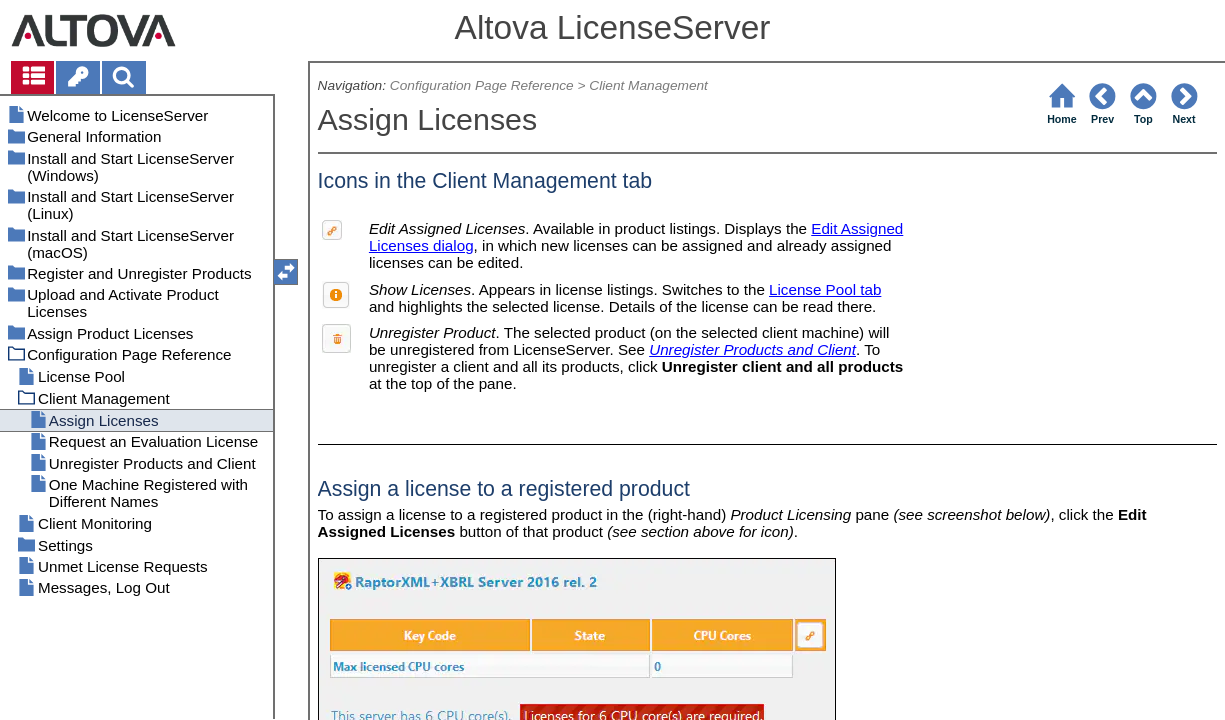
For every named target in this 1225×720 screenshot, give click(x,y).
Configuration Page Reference (482, 85)
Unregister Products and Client (752, 349)
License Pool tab (825, 289)
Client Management (648, 85)
